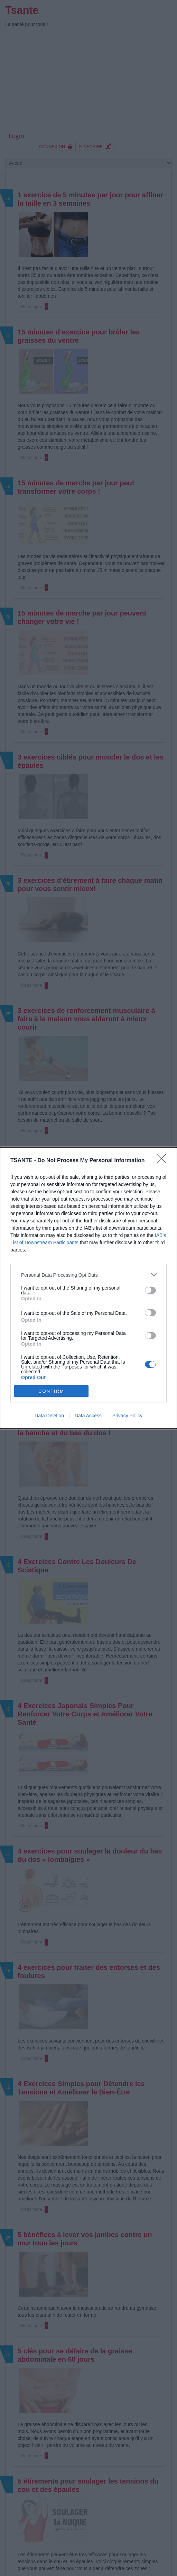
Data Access (88, 1415)
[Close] (163, 1160)
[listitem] (88, 1274)
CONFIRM (51, 1391)
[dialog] (88, 1288)
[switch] (150, 1290)
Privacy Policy (127, 1415)
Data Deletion (49, 1415)
